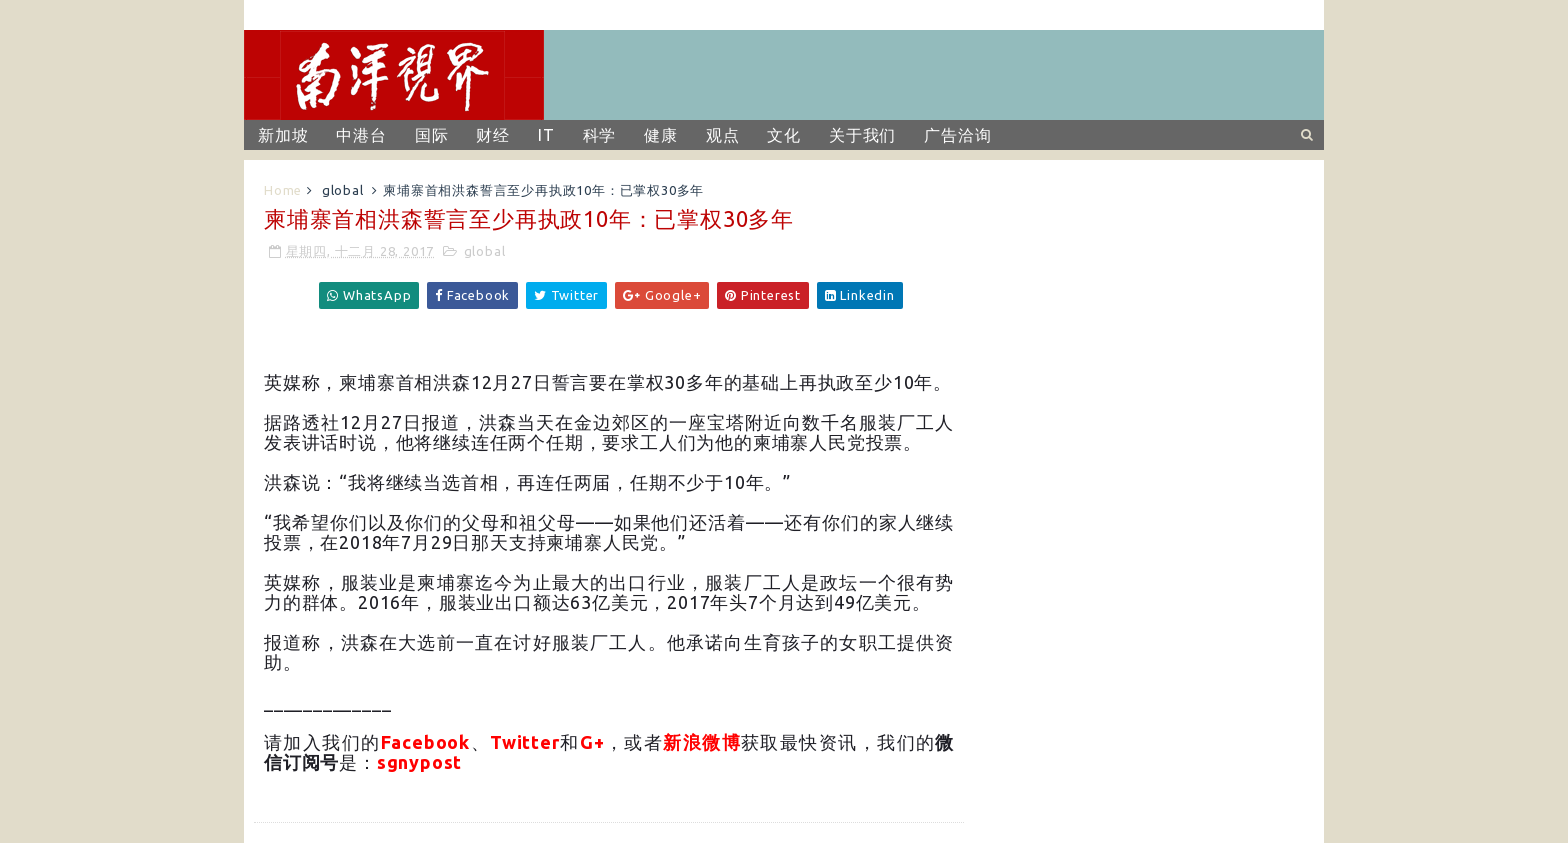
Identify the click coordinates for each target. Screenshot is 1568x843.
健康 (661, 135)
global (343, 190)
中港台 (361, 135)
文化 (784, 135)
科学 (600, 135)
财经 (493, 135)
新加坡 (283, 135)
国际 (432, 135)
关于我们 (862, 135)
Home (283, 190)
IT (546, 135)
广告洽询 (957, 135)
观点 (723, 135)
